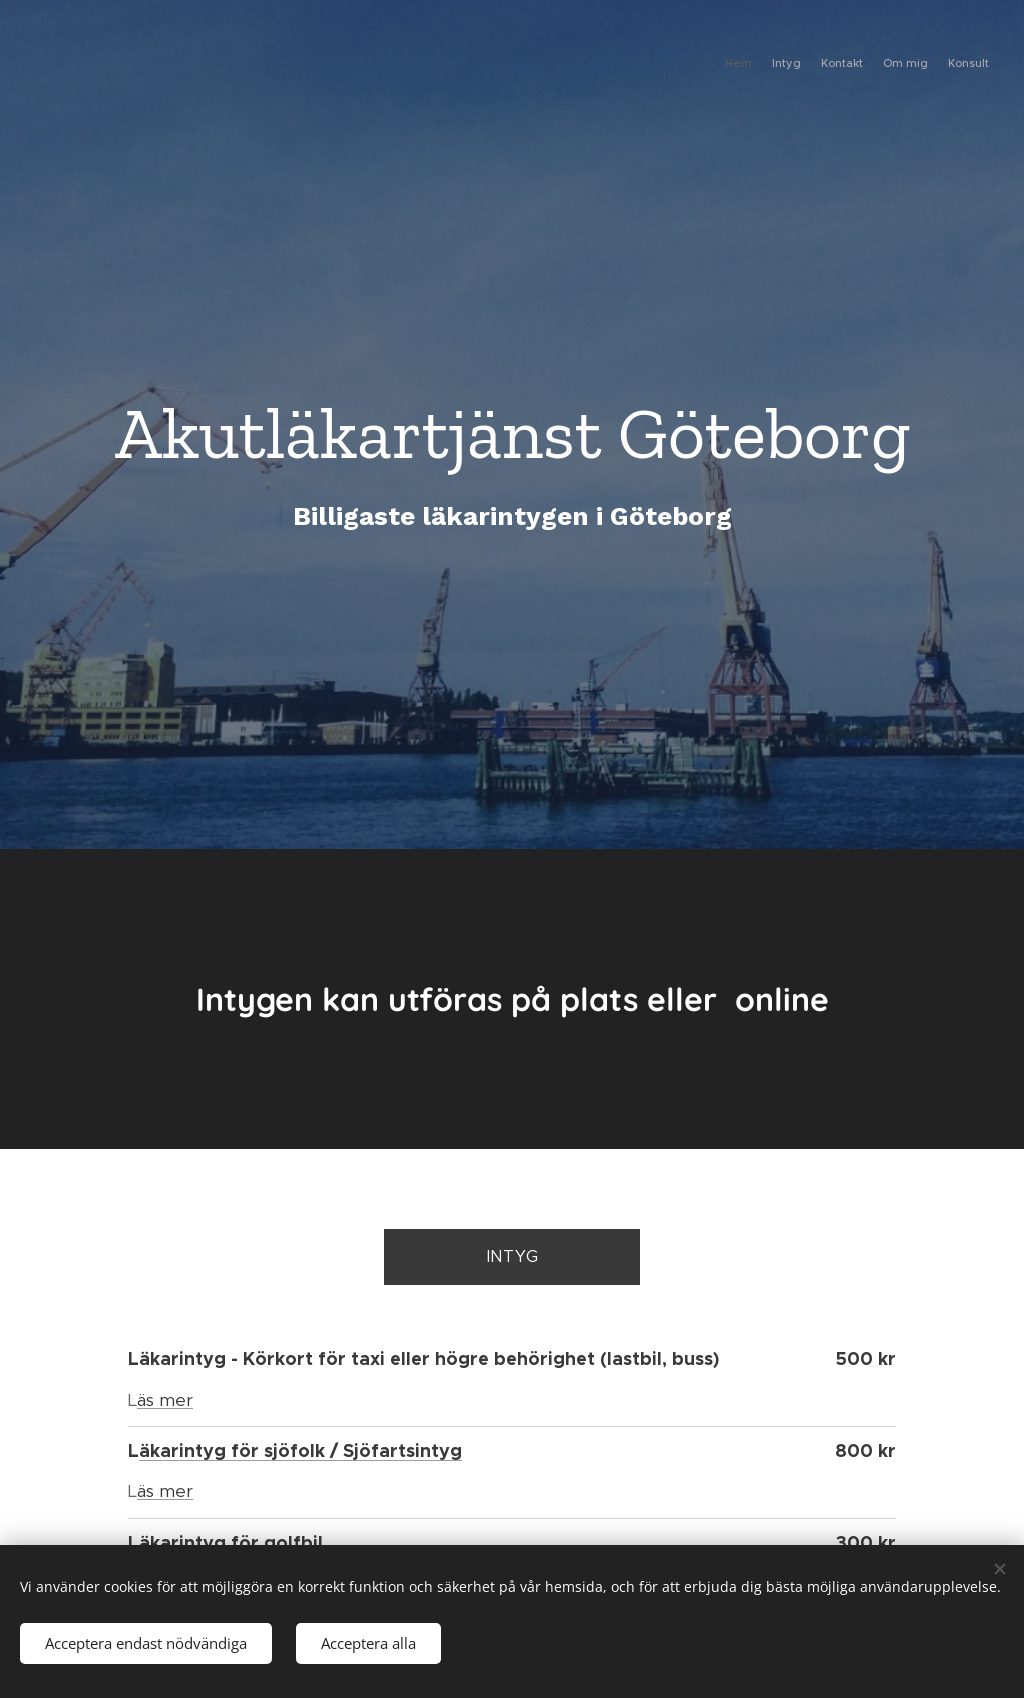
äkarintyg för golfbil (231, 1542)
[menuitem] (911, 65)
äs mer (165, 1400)
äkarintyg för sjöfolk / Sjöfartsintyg (300, 1450)
